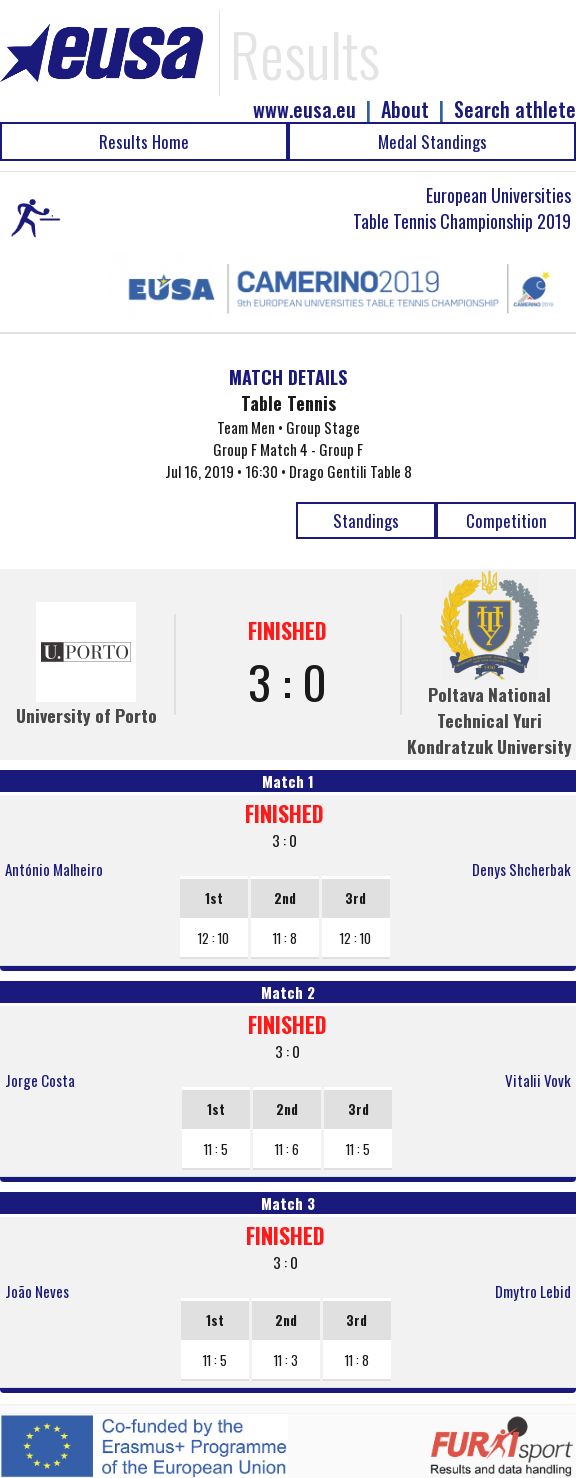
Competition (506, 520)
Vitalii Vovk (538, 1080)
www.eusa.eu (304, 109)
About (405, 109)
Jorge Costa (40, 1080)
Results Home (144, 141)
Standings (366, 520)
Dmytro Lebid (533, 1291)
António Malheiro (54, 869)
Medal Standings (432, 141)
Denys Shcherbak (521, 869)
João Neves (37, 1291)
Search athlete (515, 109)
